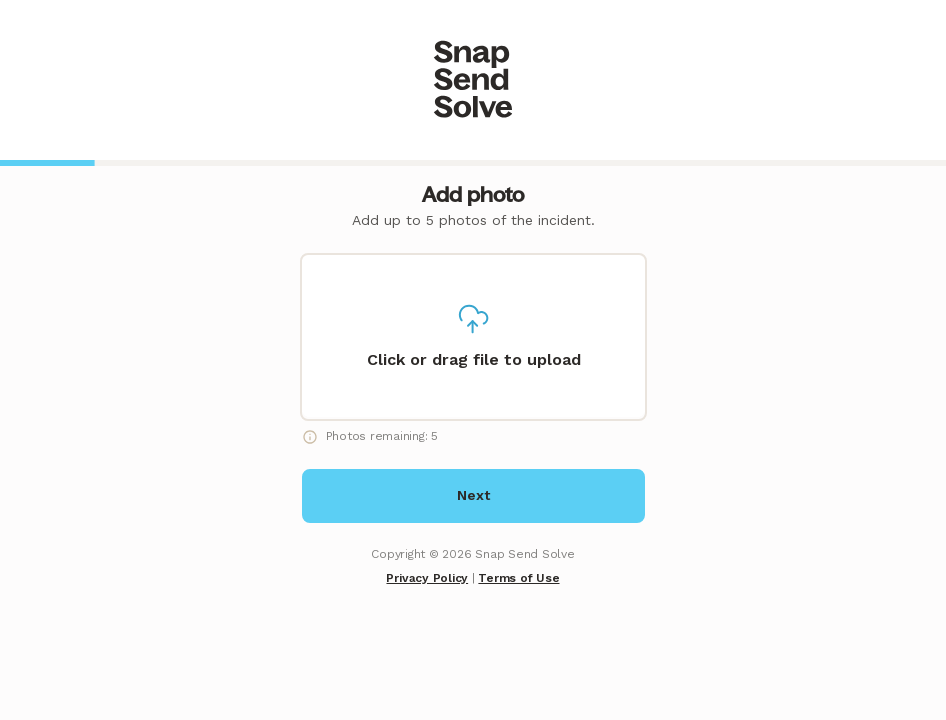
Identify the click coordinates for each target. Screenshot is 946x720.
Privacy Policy (427, 578)
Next (473, 495)
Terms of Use (518, 578)
